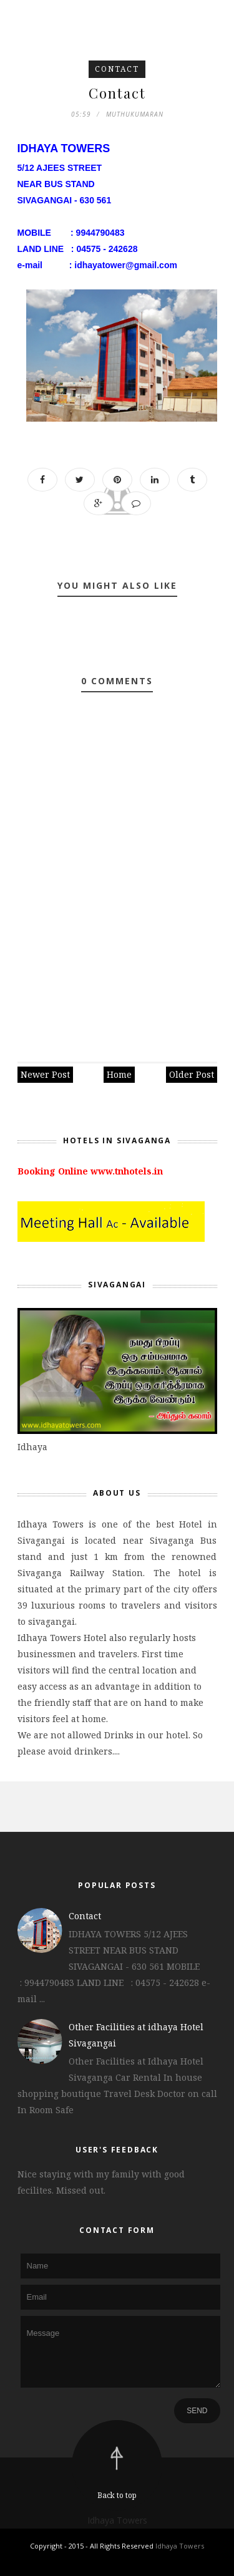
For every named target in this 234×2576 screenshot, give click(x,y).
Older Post (191, 1074)
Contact (117, 69)
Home (119, 1074)
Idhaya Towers (117, 2520)
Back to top (117, 2495)
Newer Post (45, 1074)
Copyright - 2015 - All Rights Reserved (92, 2545)
